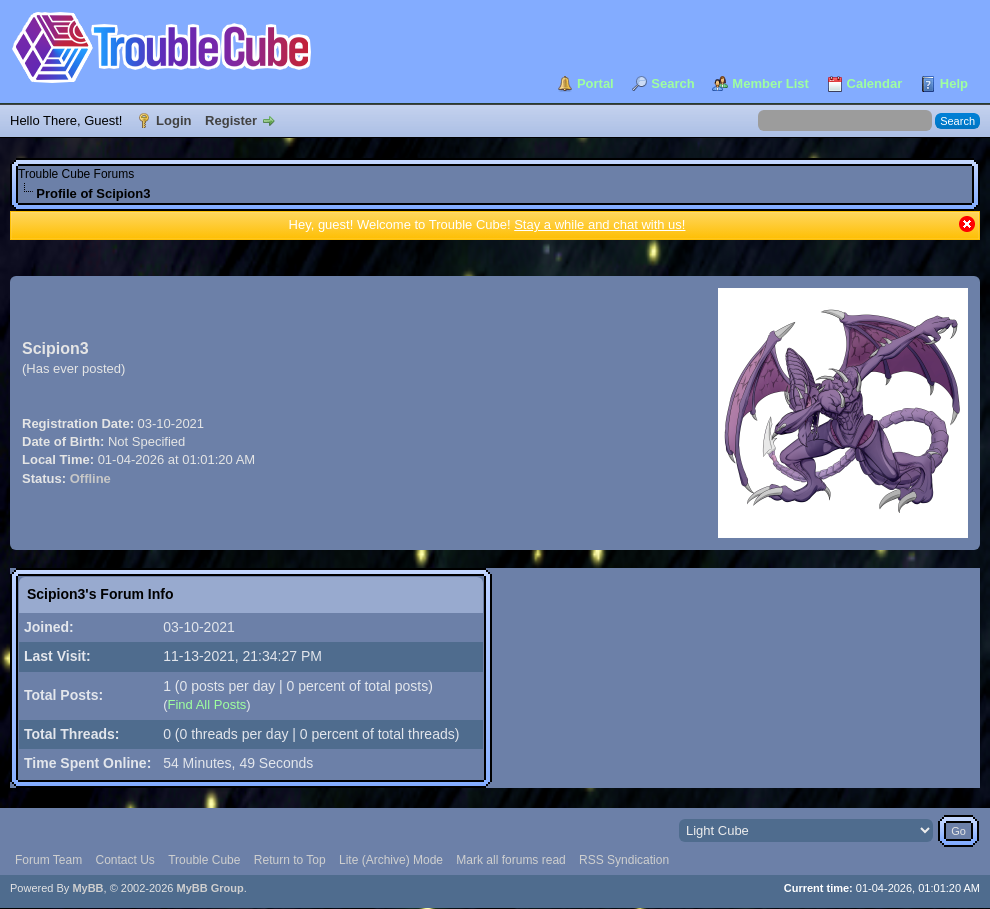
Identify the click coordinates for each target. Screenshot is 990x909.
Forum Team (48, 860)
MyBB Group (209, 888)
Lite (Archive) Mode (391, 860)
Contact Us (124, 860)
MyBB (87, 888)
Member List (770, 83)
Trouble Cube (204, 860)
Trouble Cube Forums (76, 174)
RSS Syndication (624, 860)
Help (954, 83)
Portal (595, 83)
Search (672, 83)
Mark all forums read (510, 860)
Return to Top (290, 860)
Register (231, 120)
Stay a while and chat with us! (599, 224)
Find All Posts (206, 704)
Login (173, 120)
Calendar (875, 83)
